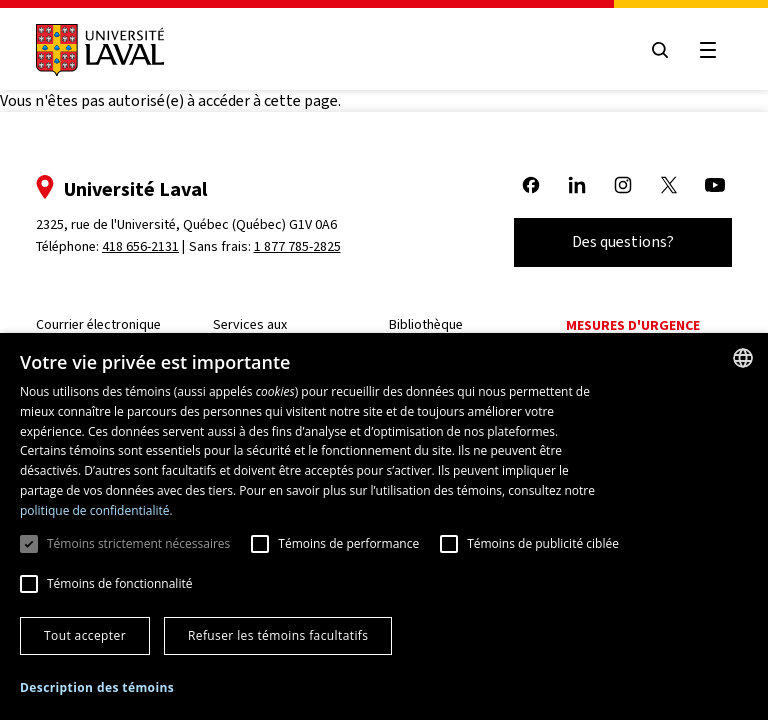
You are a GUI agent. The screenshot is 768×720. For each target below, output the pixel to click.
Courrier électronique (98, 324)
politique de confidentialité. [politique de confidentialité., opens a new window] (96, 510)
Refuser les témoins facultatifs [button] (278, 635)
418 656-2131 (140, 246)
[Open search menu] (660, 50)
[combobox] (743, 358)
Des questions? (623, 241)
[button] (97, 688)
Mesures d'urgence (633, 325)
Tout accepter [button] (85, 635)
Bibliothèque (426, 324)
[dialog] (384, 526)
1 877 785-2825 (297, 246)
